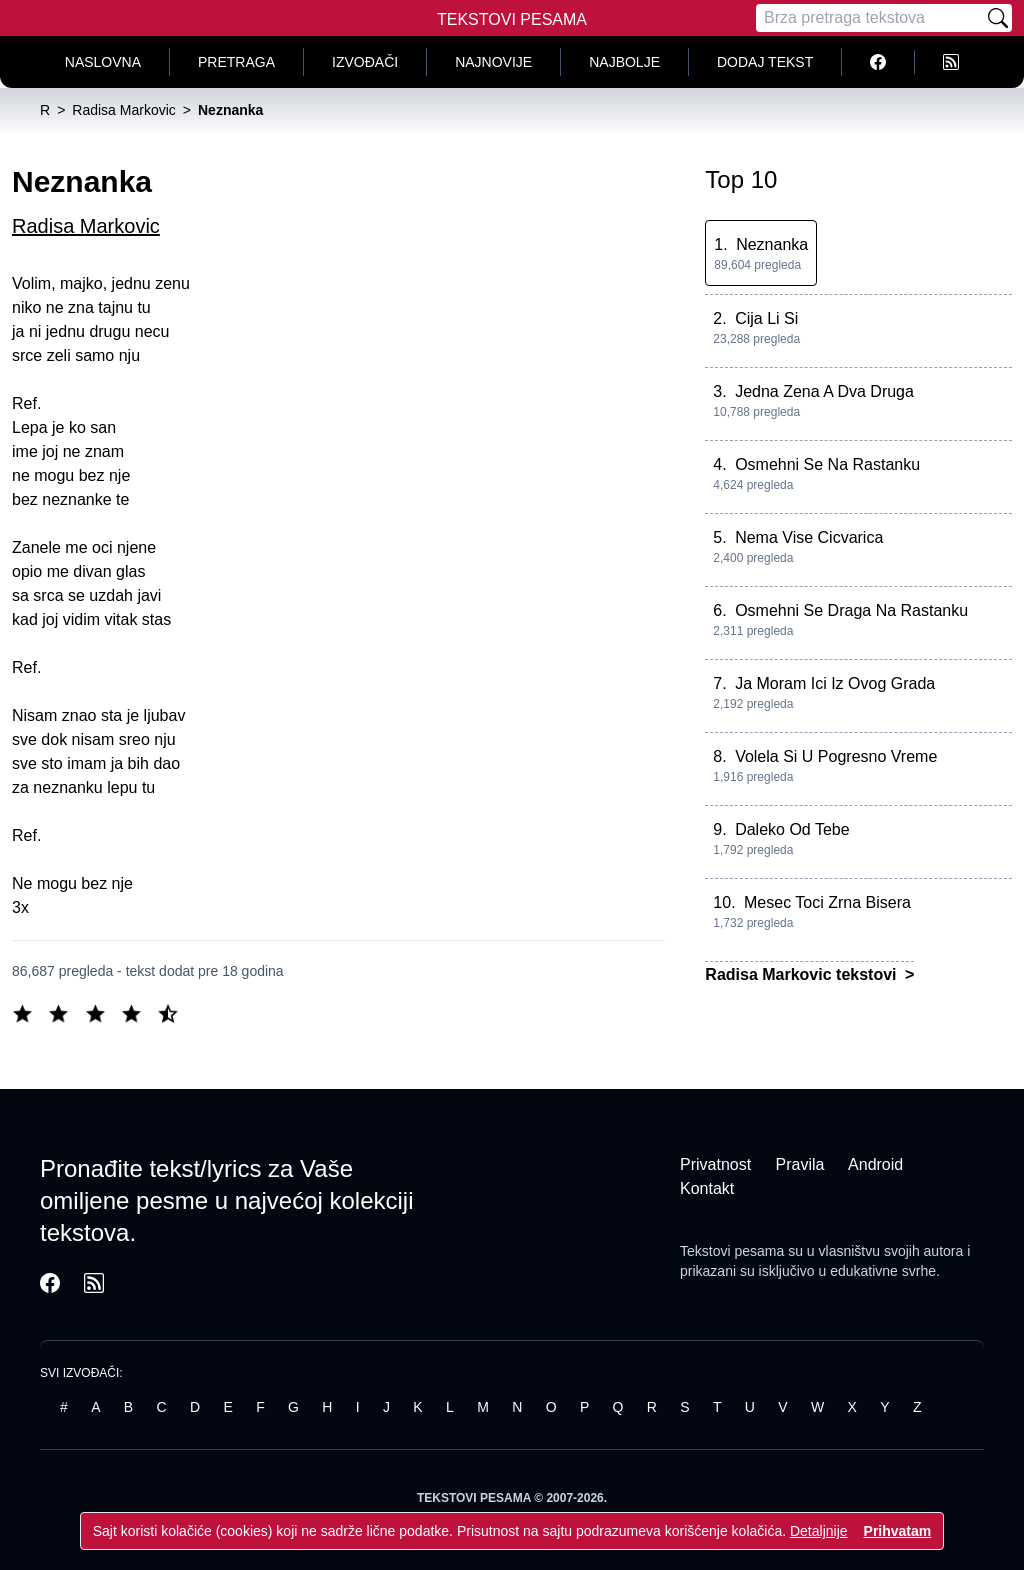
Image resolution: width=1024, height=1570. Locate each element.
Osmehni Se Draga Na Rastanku (851, 610)
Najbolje (624, 62)
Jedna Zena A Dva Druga (824, 391)
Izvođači (365, 62)
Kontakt (707, 1188)
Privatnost (715, 1164)
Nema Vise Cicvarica (809, 537)
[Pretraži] (998, 18)
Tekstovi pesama (732, 1251)
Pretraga (236, 62)
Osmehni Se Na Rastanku (827, 464)
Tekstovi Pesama (512, 19)
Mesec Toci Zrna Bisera (827, 902)
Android (875, 1164)
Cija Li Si (766, 318)
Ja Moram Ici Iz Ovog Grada (835, 683)
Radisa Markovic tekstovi (803, 974)
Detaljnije (819, 1531)
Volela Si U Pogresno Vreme (836, 756)
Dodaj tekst (765, 62)
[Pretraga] (870, 18)
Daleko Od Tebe (792, 829)
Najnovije (493, 62)
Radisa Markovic (86, 226)
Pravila (800, 1164)
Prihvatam (898, 1531)
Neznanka (772, 244)
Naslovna (103, 62)
